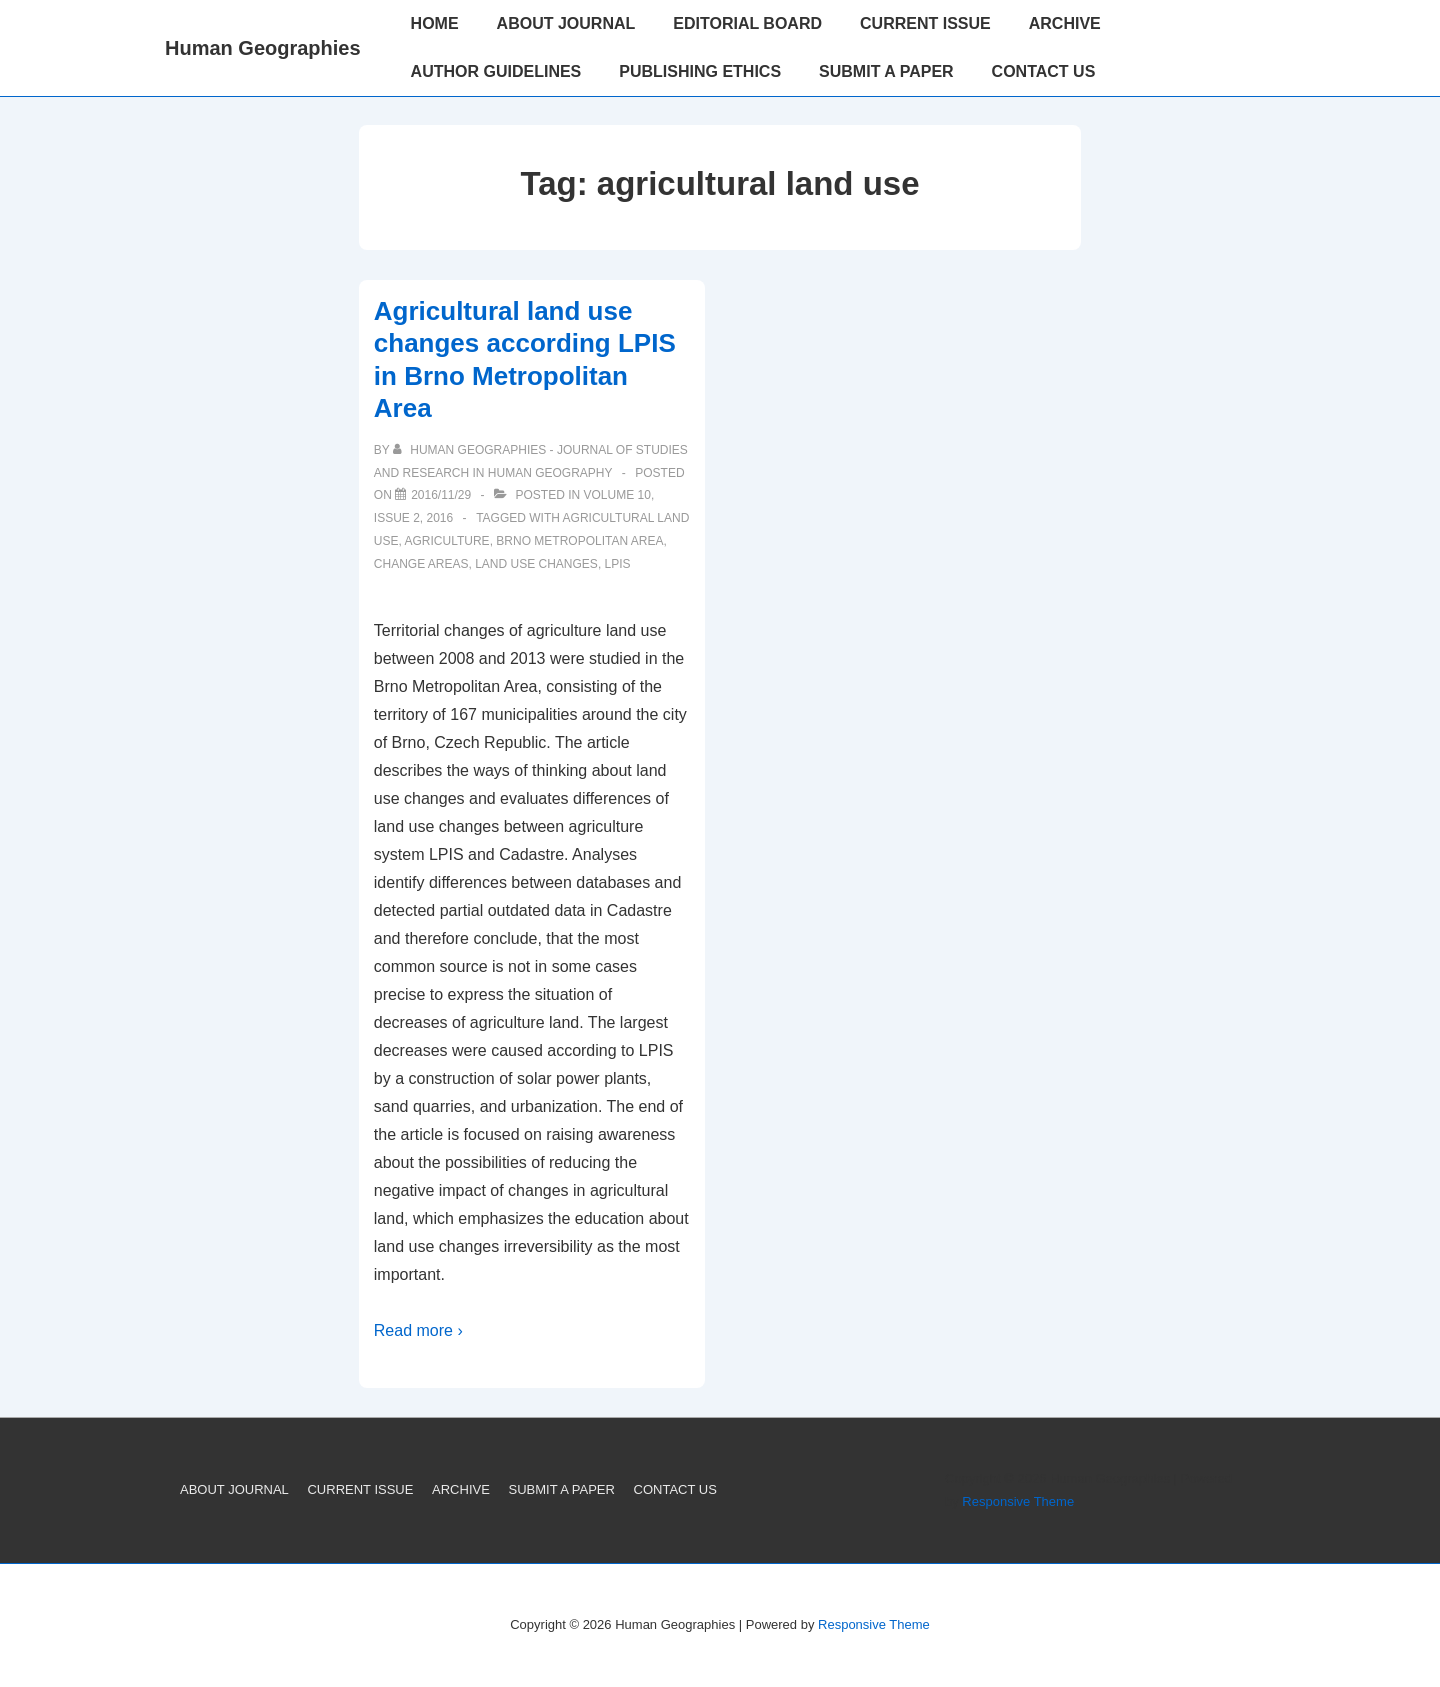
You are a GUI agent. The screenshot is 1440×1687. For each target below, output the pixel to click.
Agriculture (447, 541)
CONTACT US (1044, 71)
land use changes (536, 564)
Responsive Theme (1018, 1501)
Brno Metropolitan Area (579, 541)
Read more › (418, 1330)
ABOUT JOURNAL (566, 23)
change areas (421, 564)
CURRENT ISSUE (925, 23)
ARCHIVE (1065, 23)
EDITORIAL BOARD (747, 23)
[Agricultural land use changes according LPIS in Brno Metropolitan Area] (441, 495)
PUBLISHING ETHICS (700, 71)
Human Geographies (263, 48)
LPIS (618, 564)
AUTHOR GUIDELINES (496, 71)
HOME (435, 23)
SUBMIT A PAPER (886, 71)
